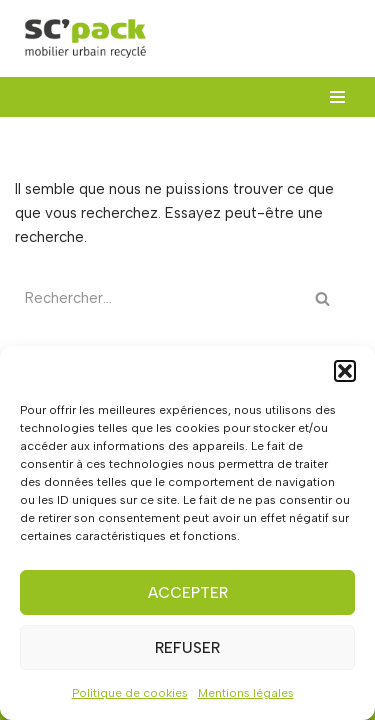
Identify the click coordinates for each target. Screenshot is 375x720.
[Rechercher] (160, 298)
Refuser (187, 648)
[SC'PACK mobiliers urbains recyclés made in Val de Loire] (85, 38)
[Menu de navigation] (337, 97)
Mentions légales (246, 693)
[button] (345, 371)
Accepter (188, 593)
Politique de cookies (130, 693)
